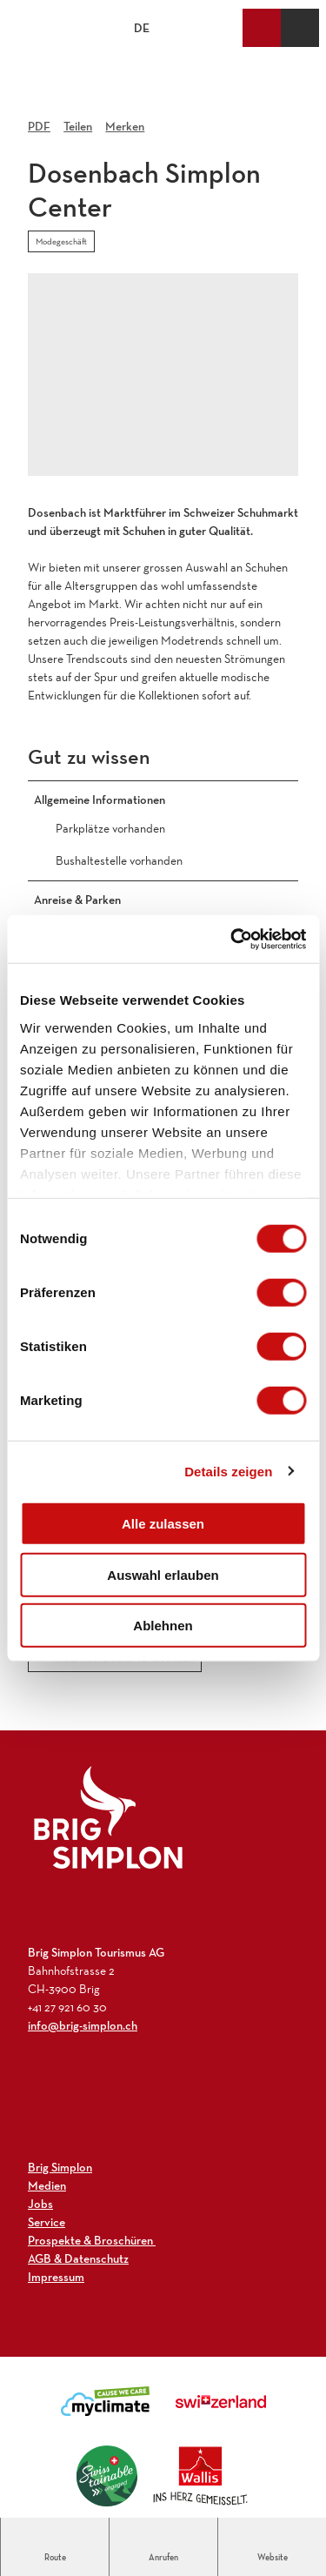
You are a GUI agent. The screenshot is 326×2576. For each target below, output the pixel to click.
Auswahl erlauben (162, 1574)
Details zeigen (228, 1470)
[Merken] (124, 120)
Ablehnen (162, 1625)
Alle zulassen (163, 1523)
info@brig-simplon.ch (82, 2025)
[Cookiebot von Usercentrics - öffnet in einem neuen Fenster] (232, 938)
